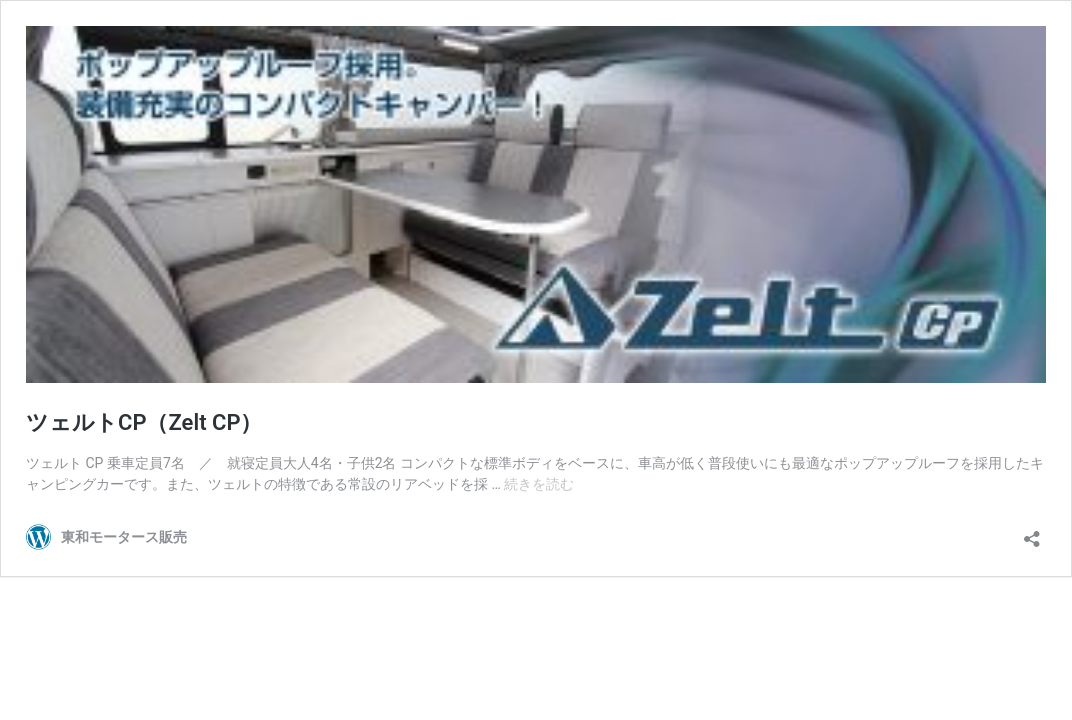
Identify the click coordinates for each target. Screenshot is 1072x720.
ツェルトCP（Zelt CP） (144, 422)
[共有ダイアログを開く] (1032, 532)
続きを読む (539, 484)
